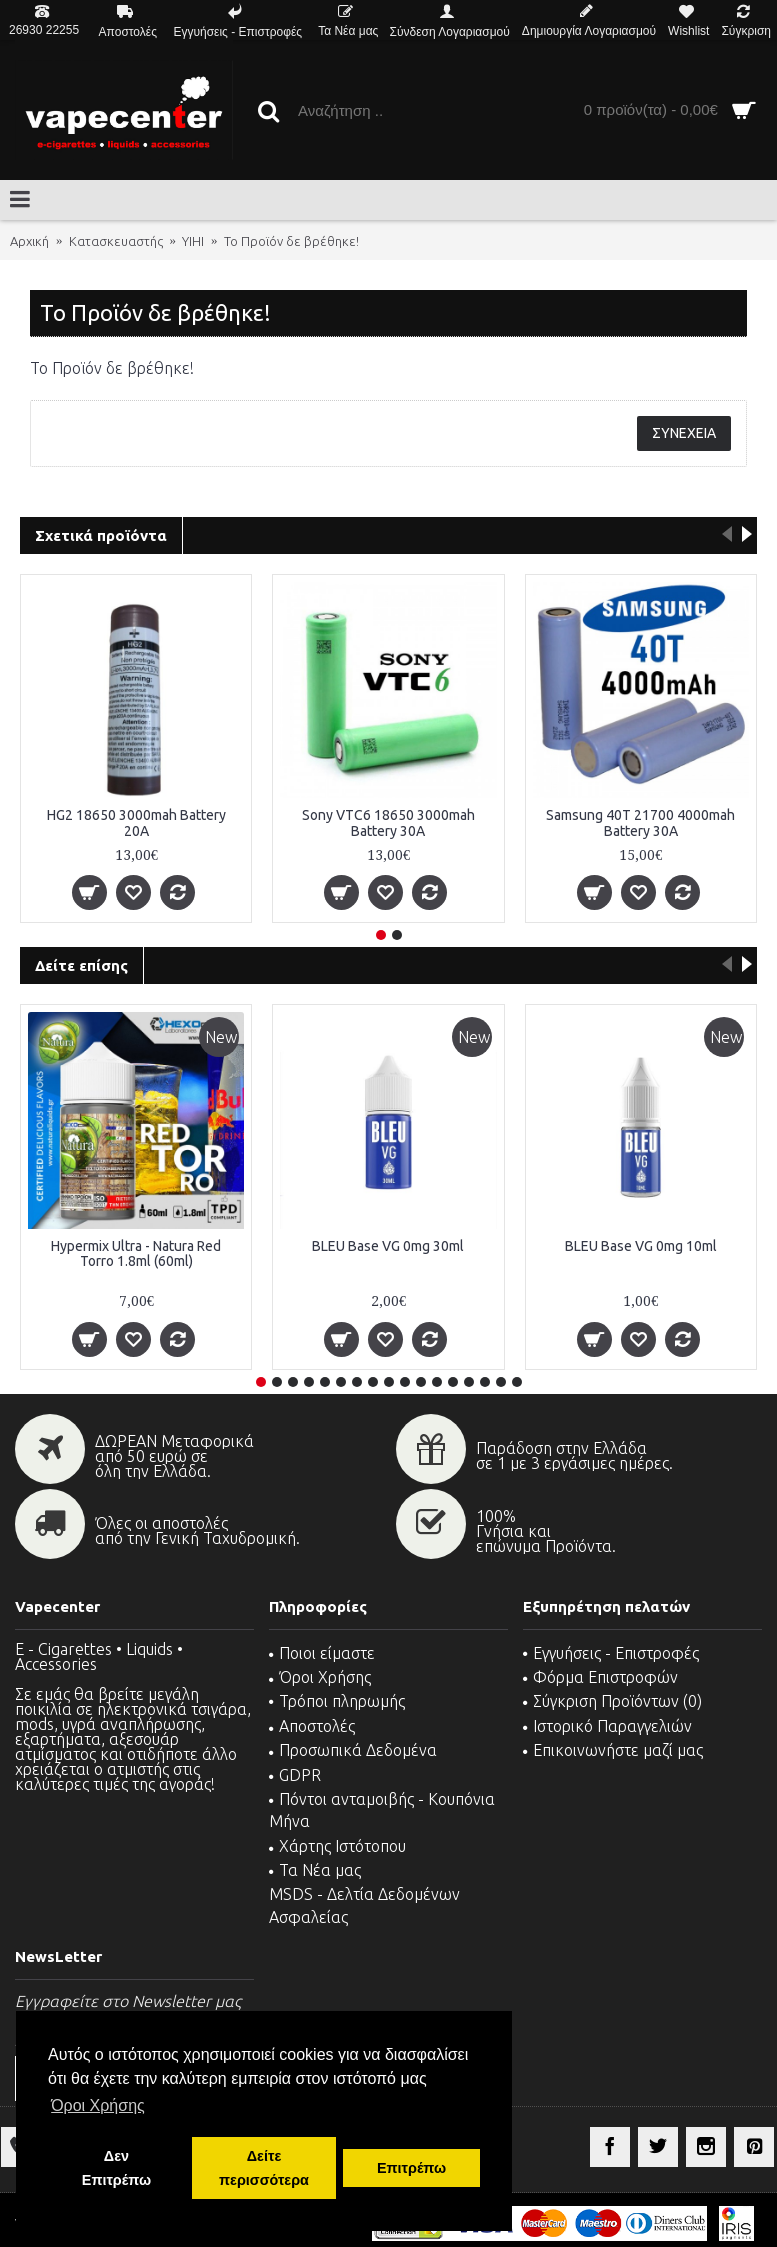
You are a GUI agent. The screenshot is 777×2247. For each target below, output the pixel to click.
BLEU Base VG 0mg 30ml (388, 1246)
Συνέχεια (684, 433)
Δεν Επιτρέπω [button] (116, 2168)
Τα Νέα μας (315, 1870)
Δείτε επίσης (81, 965)
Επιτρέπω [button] (411, 2168)
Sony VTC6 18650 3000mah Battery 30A (388, 822)
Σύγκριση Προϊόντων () (612, 1701)
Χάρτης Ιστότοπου (337, 1846)
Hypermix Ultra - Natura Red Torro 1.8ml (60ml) (136, 1253)
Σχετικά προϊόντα (101, 535)
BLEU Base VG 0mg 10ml (641, 1246)
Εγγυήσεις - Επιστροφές (611, 1653)
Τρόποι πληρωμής (337, 1701)
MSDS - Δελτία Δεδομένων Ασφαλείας (364, 1905)
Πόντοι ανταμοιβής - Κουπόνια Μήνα (382, 1810)
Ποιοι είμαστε (322, 1653)
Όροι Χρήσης (320, 1677)
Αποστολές (312, 1726)
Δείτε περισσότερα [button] (264, 2168)
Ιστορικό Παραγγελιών (607, 1726)
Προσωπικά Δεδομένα (353, 1750)
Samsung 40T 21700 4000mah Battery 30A (640, 822)
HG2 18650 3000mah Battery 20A (136, 822)
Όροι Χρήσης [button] (98, 2105)
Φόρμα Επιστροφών (600, 1677)
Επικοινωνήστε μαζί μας (613, 1750)
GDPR (295, 1775)
